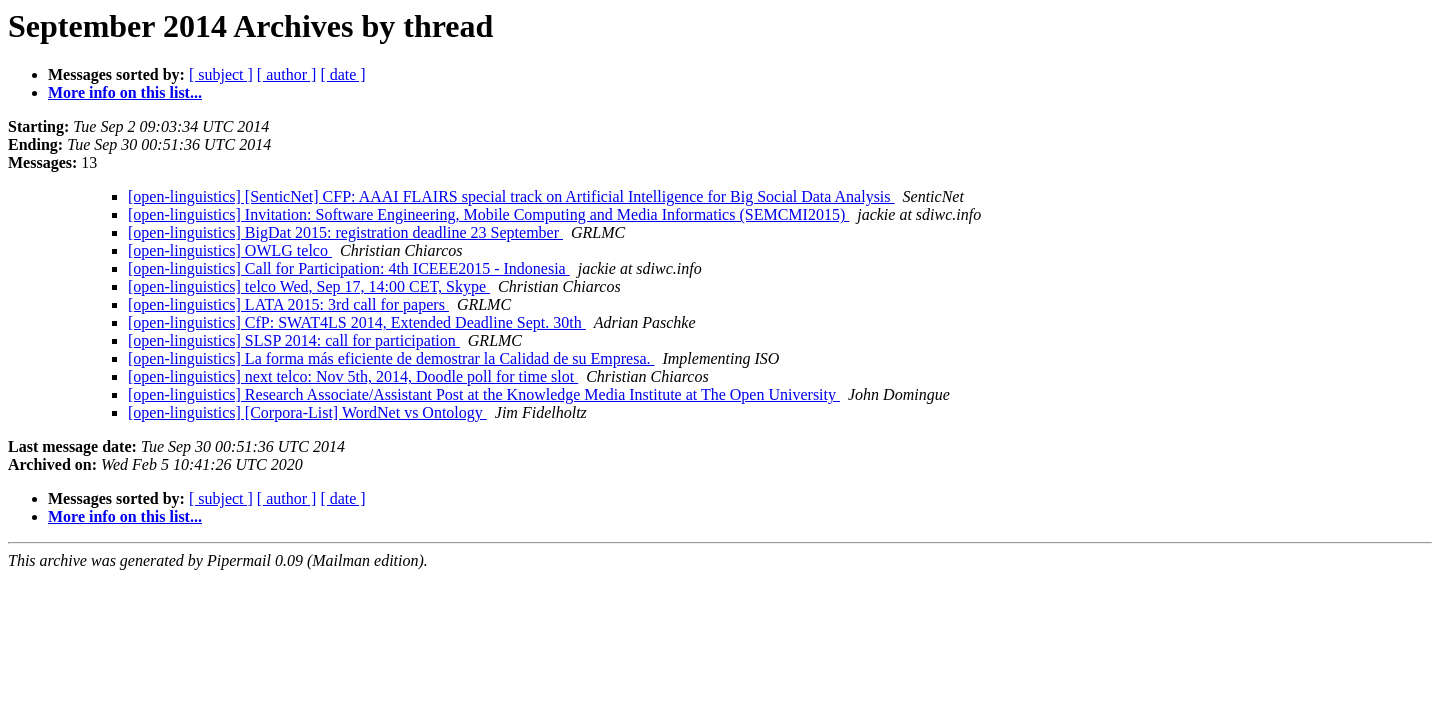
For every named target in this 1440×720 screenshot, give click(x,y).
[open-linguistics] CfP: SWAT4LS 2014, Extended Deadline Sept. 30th (357, 322)
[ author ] (287, 74)
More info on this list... (125, 92)
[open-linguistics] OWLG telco (230, 250)
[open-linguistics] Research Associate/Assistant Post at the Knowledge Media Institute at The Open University (484, 394)
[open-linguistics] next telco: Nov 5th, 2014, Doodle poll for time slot (353, 376)
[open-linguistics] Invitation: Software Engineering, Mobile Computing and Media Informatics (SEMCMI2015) (488, 214)
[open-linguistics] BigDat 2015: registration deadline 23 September (345, 232)
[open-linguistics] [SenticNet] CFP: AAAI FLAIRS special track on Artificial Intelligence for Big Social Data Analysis (511, 196)
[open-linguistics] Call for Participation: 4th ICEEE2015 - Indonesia (349, 268)
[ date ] (342, 74)
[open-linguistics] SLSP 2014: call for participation (294, 340)
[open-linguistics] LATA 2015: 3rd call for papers (288, 304)
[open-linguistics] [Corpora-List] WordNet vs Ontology (307, 412)
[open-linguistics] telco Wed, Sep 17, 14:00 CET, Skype (309, 286)
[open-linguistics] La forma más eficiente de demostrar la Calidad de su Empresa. (391, 358)
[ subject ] (221, 74)
